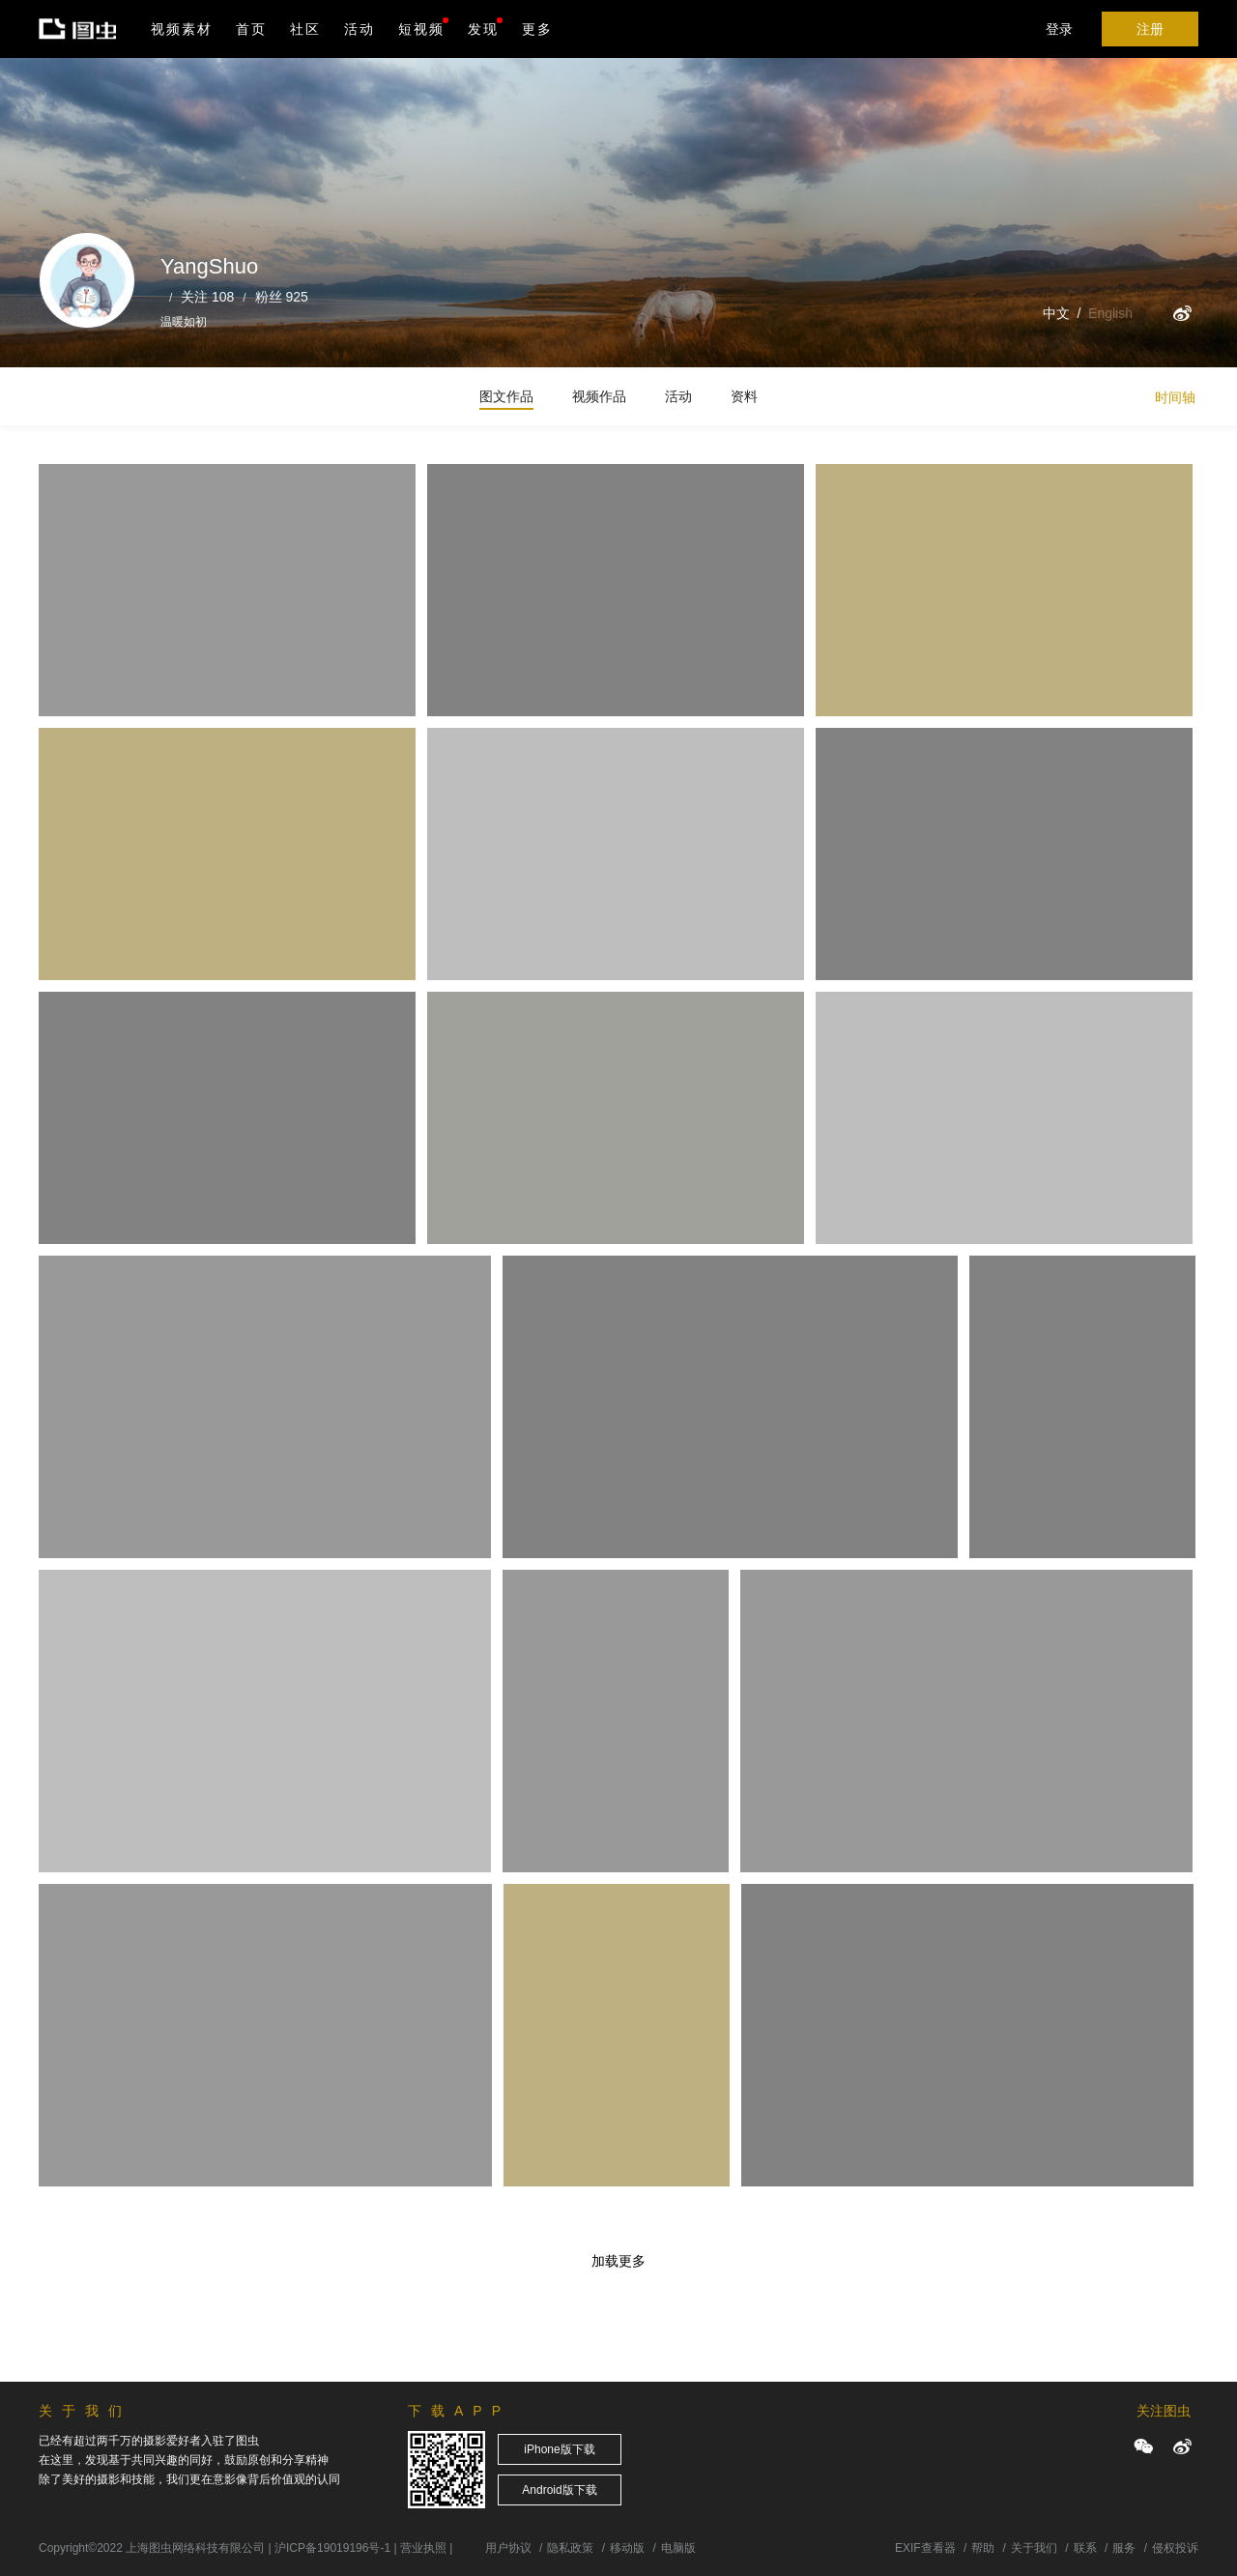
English (1110, 313)
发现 (485, 27)
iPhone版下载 (559, 2449)
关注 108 (207, 296)
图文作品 (506, 396)
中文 (1056, 313)
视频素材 (182, 29)
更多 (537, 29)
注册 (1150, 29)
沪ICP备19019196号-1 (332, 2548)
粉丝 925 (281, 296)
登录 (1059, 29)
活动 (359, 29)
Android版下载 (559, 2490)
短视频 (421, 29)
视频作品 (599, 396)
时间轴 (1175, 397)
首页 (251, 29)
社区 (305, 29)
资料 (744, 396)
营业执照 (423, 2548)
